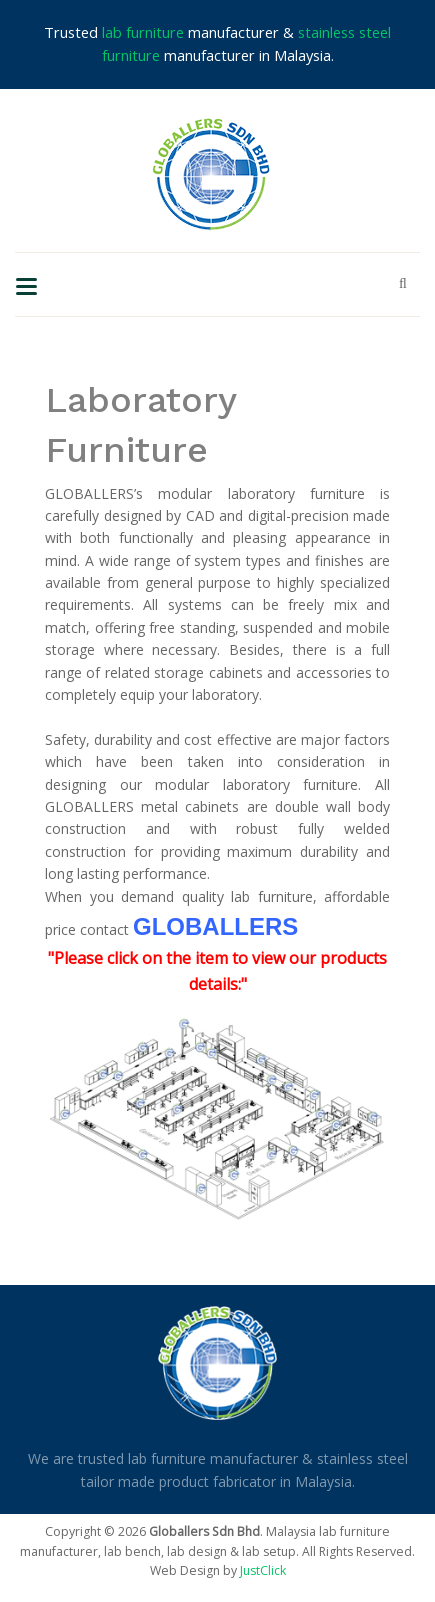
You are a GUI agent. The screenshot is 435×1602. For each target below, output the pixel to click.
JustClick (263, 1570)
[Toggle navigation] (26, 285)
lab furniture (143, 32)
